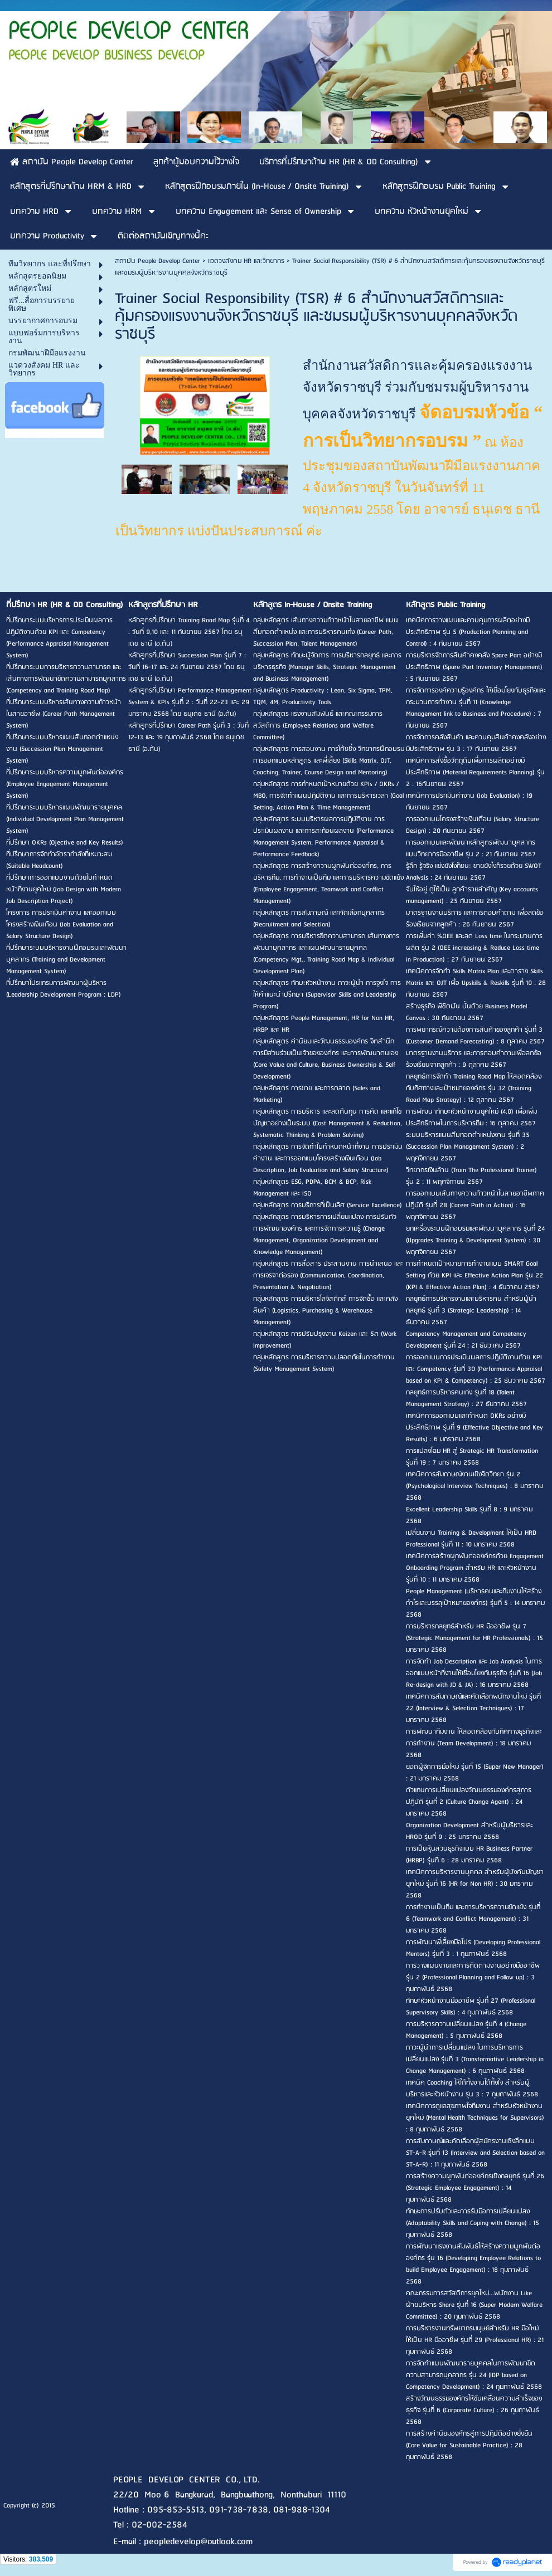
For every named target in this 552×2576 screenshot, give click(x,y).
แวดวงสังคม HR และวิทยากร (246, 261)
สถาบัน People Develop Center (157, 261)
